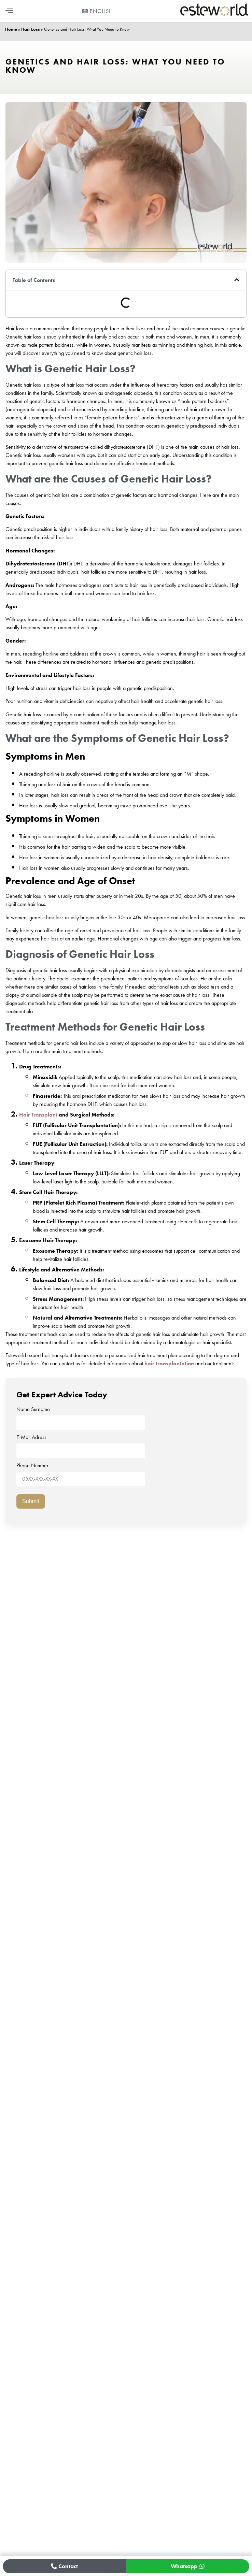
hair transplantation (169, 1363)
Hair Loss (30, 29)
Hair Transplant (38, 1114)
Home (11, 29)
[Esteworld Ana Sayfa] (214, 14)
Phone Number (80, 1472)
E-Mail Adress (80, 1444)
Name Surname (80, 1416)
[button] (9, 11)
